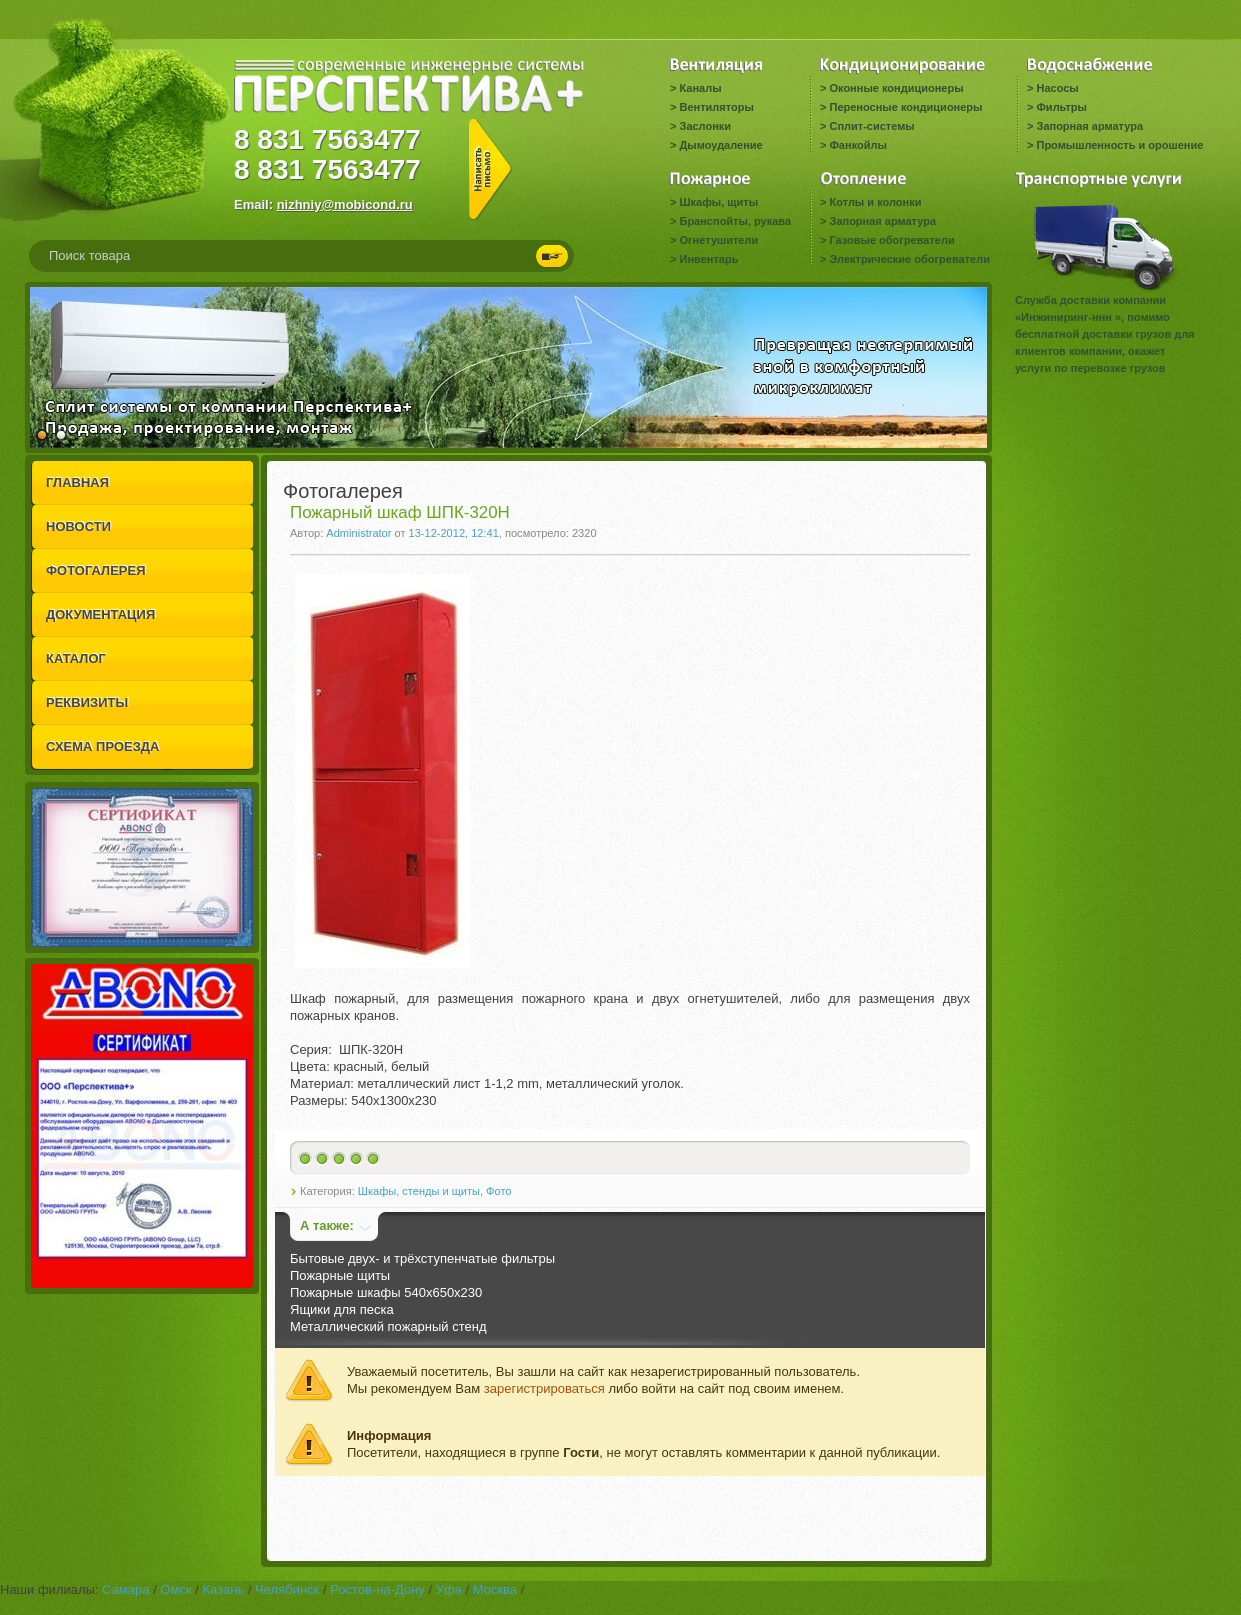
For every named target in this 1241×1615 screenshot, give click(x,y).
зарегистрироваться (544, 1388)
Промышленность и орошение (1119, 145)
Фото (498, 1191)
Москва (495, 1589)
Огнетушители (718, 240)
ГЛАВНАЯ (77, 482)
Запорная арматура (1089, 126)
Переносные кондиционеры (905, 107)
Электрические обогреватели (909, 259)
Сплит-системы (871, 126)
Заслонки (705, 126)
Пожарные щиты (340, 1275)
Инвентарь (708, 259)
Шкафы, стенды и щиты (419, 1191)
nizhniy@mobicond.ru (345, 204)
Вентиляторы (716, 107)
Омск (175, 1589)
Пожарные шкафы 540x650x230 (386, 1292)
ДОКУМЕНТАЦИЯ (100, 614)
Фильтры (1061, 107)
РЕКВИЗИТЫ (87, 702)
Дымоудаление (720, 145)
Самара (125, 1589)
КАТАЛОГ (76, 658)
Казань (223, 1589)
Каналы (700, 88)
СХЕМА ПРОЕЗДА (102, 746)
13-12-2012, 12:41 (454, 533)
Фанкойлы (857, 145)
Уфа (449, 1589)
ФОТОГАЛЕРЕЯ (96, 570)
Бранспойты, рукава (735, 221)
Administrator (358, 533)
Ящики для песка (342, 1309)
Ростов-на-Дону (377, 1589)
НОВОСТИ (78, 526)
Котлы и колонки (875, 202)
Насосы (1057, 88)
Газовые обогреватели (891, 240)
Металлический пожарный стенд (388, 1326)
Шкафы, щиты (718, 202)
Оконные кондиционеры (896, 88)
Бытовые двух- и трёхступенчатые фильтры (422, 1258)
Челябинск (287, 1589)
